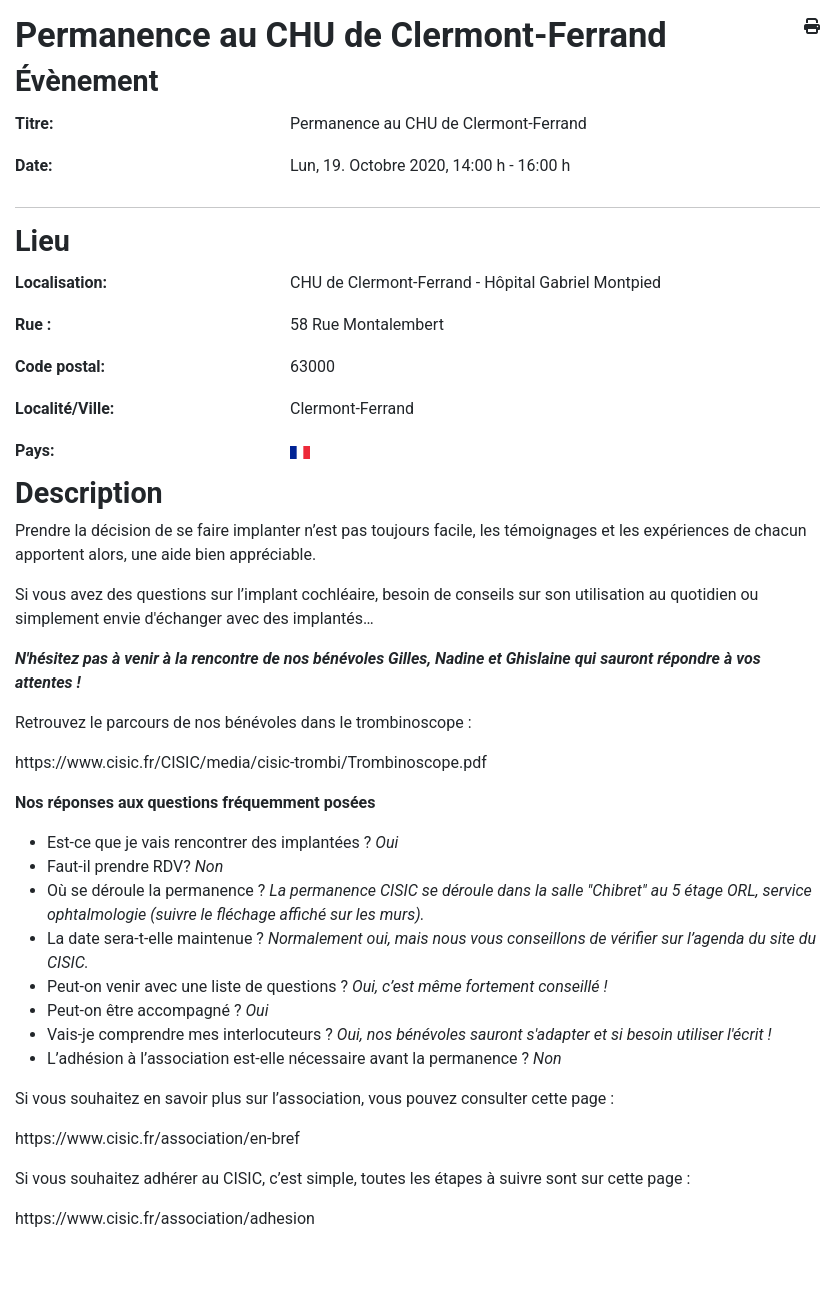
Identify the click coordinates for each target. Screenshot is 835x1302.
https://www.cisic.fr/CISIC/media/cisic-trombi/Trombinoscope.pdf (251, 762)
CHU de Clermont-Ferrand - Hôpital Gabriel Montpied (475, 282)
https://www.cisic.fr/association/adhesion (165, 1218)
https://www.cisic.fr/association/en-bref (157, 1138)
